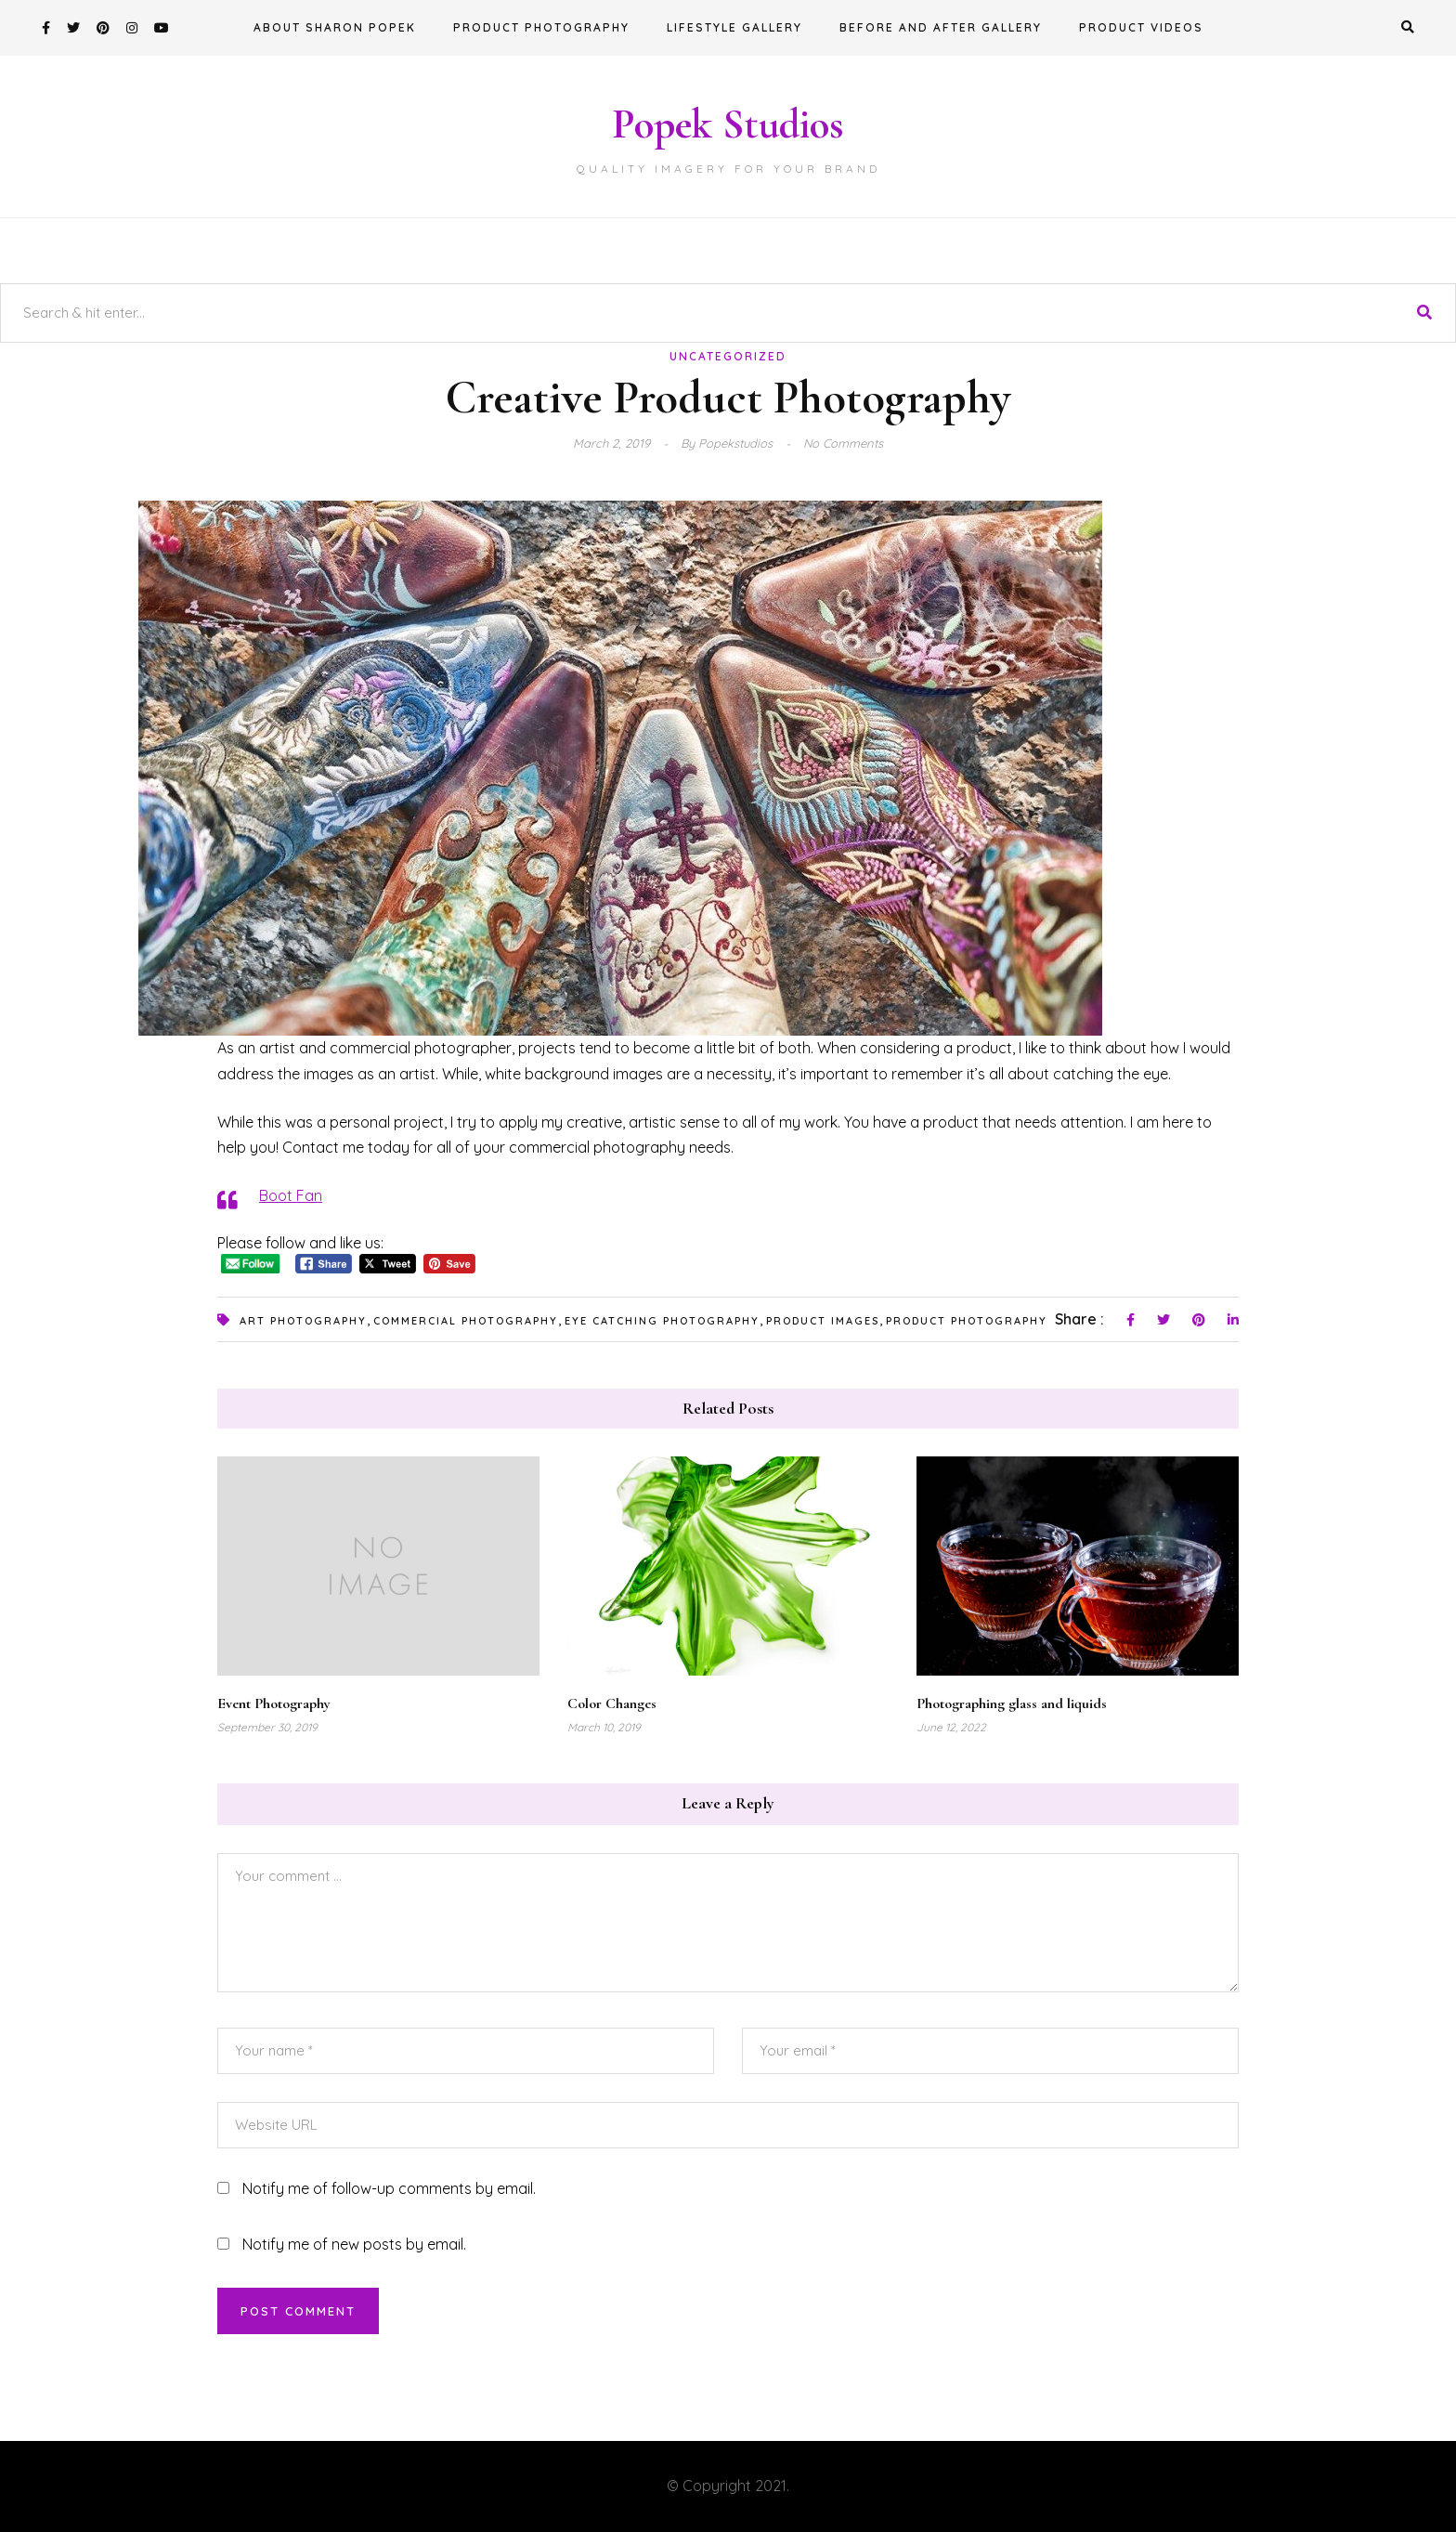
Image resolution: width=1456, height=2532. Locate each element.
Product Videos (1141, 27)
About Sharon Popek (335, 27)
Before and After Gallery (940, 27)
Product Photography (541, 27)
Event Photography (274, 1703)
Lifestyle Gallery (734, 27)
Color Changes (611, 1703)
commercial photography (465, 1320)
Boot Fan (290, 1195)
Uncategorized (728, 356)
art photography (303, 1320)
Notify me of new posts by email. (354, 2244)
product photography (966, 1320)
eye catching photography (662, 1320)
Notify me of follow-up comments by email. (389, 2188)
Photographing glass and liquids (1011, 1703)
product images (822, 1320)
